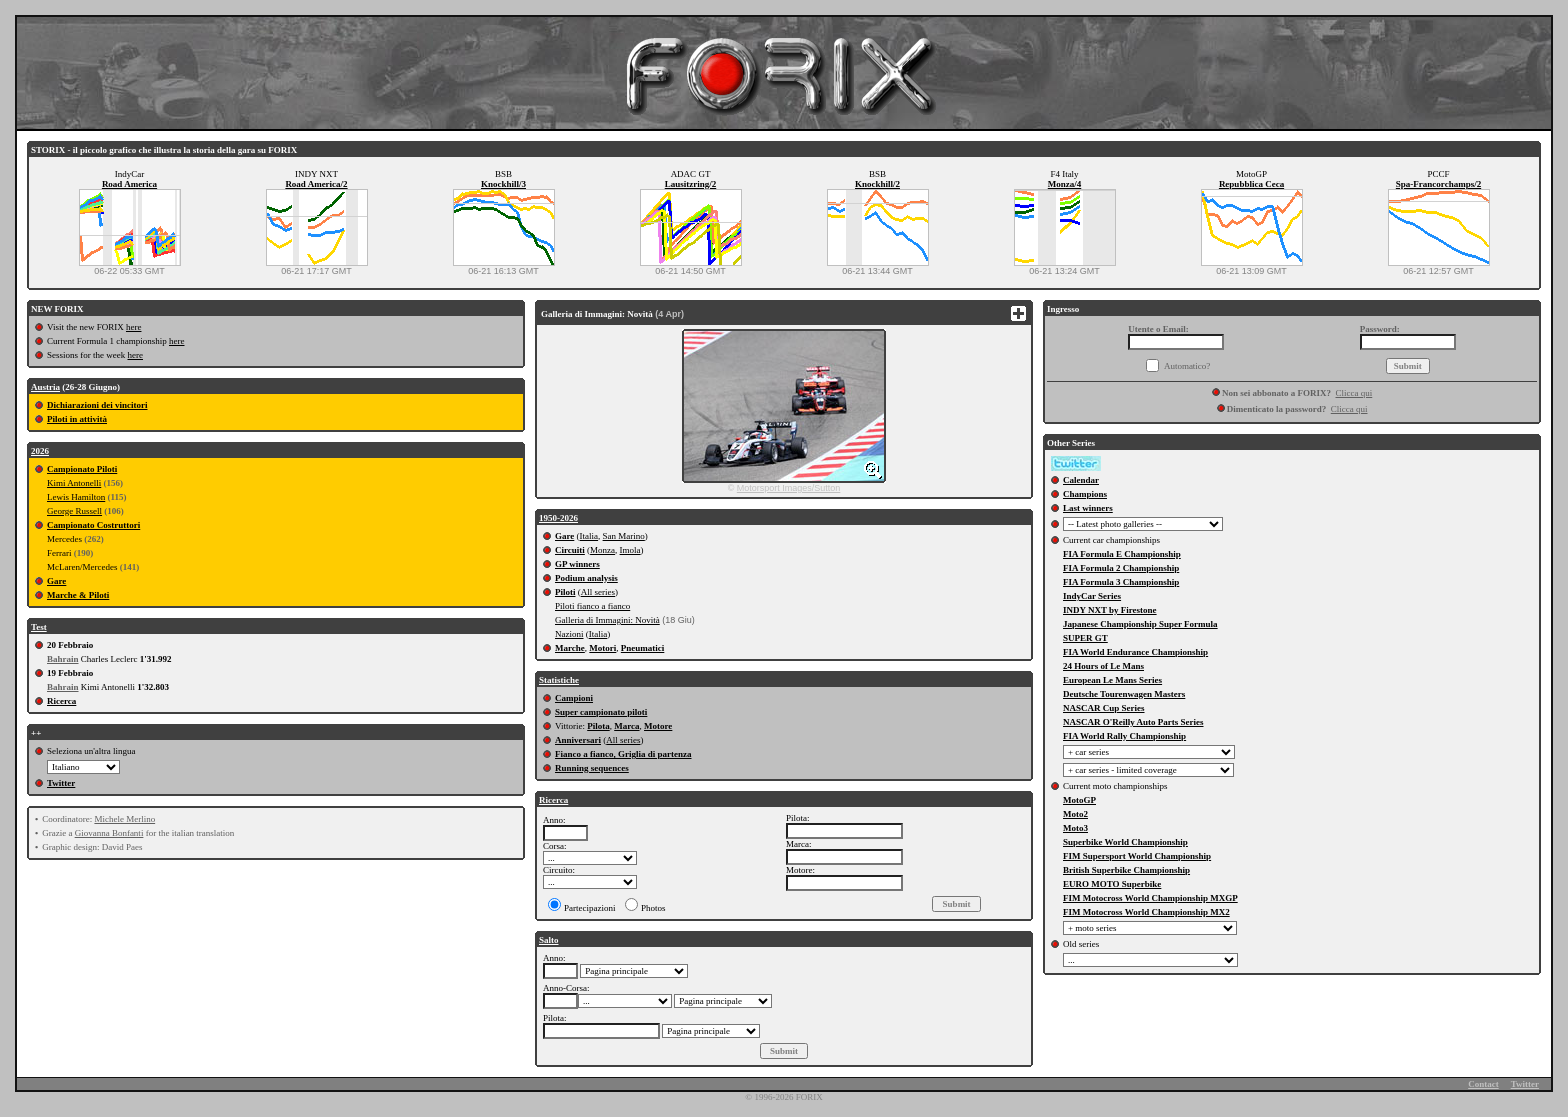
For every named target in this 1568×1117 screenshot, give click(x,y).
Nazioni (569, 634)
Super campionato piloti (601, 712)
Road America (129, 184)
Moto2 (1075, 814)
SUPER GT (1085, 638)
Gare (56, 581)
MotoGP (1079, 800)
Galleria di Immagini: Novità (607, 620)
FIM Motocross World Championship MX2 (1146, 912)
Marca (626, 726)
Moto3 (1075, 828)
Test (39, 627)
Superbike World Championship (1125, 842)
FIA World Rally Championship (1124, 736)
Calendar (1081, 480)
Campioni (574, 698)
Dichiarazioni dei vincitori (97, 405)
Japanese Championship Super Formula (1140, 624)
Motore (658, 726)
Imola (630, 550)
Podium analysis (586, 578)
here (134, 327)
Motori (602, 648)
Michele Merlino (124, 819)
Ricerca (61, 701)
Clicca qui (1354, 393)
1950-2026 (558, 518)
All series (598, 592)
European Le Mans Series (1112, 680)
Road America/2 (316, 184)
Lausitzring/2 (691, 184)
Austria (45, 387)
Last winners (1088, 508)
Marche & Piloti (78, 595)
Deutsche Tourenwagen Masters (1124, 694)
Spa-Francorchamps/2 (1438, 184)
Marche (570, 648)
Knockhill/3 (503, 184)
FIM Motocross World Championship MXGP (1150, 898)
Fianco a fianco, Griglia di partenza (623, 754)
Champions (1085, 494)
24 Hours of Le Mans (1103, 666)
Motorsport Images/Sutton (789, 488)
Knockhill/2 (877, 184)
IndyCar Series (1092, 596)
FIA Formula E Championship (1122, 554)
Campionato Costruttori (93, 525)
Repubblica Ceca (1251, 184)
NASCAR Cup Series (1104, 708)
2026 (40, 451)
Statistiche (559, 680)
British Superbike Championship (1126, 870)
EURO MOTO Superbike (1112, 884)
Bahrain (63, 659)
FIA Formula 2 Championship (1121, 568)
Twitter (61, 783)
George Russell (74, 511)
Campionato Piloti (82, 469)
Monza (602, 550)
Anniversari (578, 740)
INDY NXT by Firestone (1110, 610)
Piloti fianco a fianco (592, 606)
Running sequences (592, 768)
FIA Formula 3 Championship (1121, 582)
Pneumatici (643, 648)
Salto (549, 940)
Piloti (565, 592)
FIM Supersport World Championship (1137, 856)
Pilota (598, 726)
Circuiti (570, 550)
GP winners (577, 564)
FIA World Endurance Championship (1135, 652)
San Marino (624, 536)
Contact (1483, 1084)
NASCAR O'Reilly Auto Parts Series (1133, 722)
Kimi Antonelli (74, 483)
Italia (589, 536)
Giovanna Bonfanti (109, 833)
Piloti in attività (77, 419)
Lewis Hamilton (76, 497)
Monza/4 (1065, 184)
